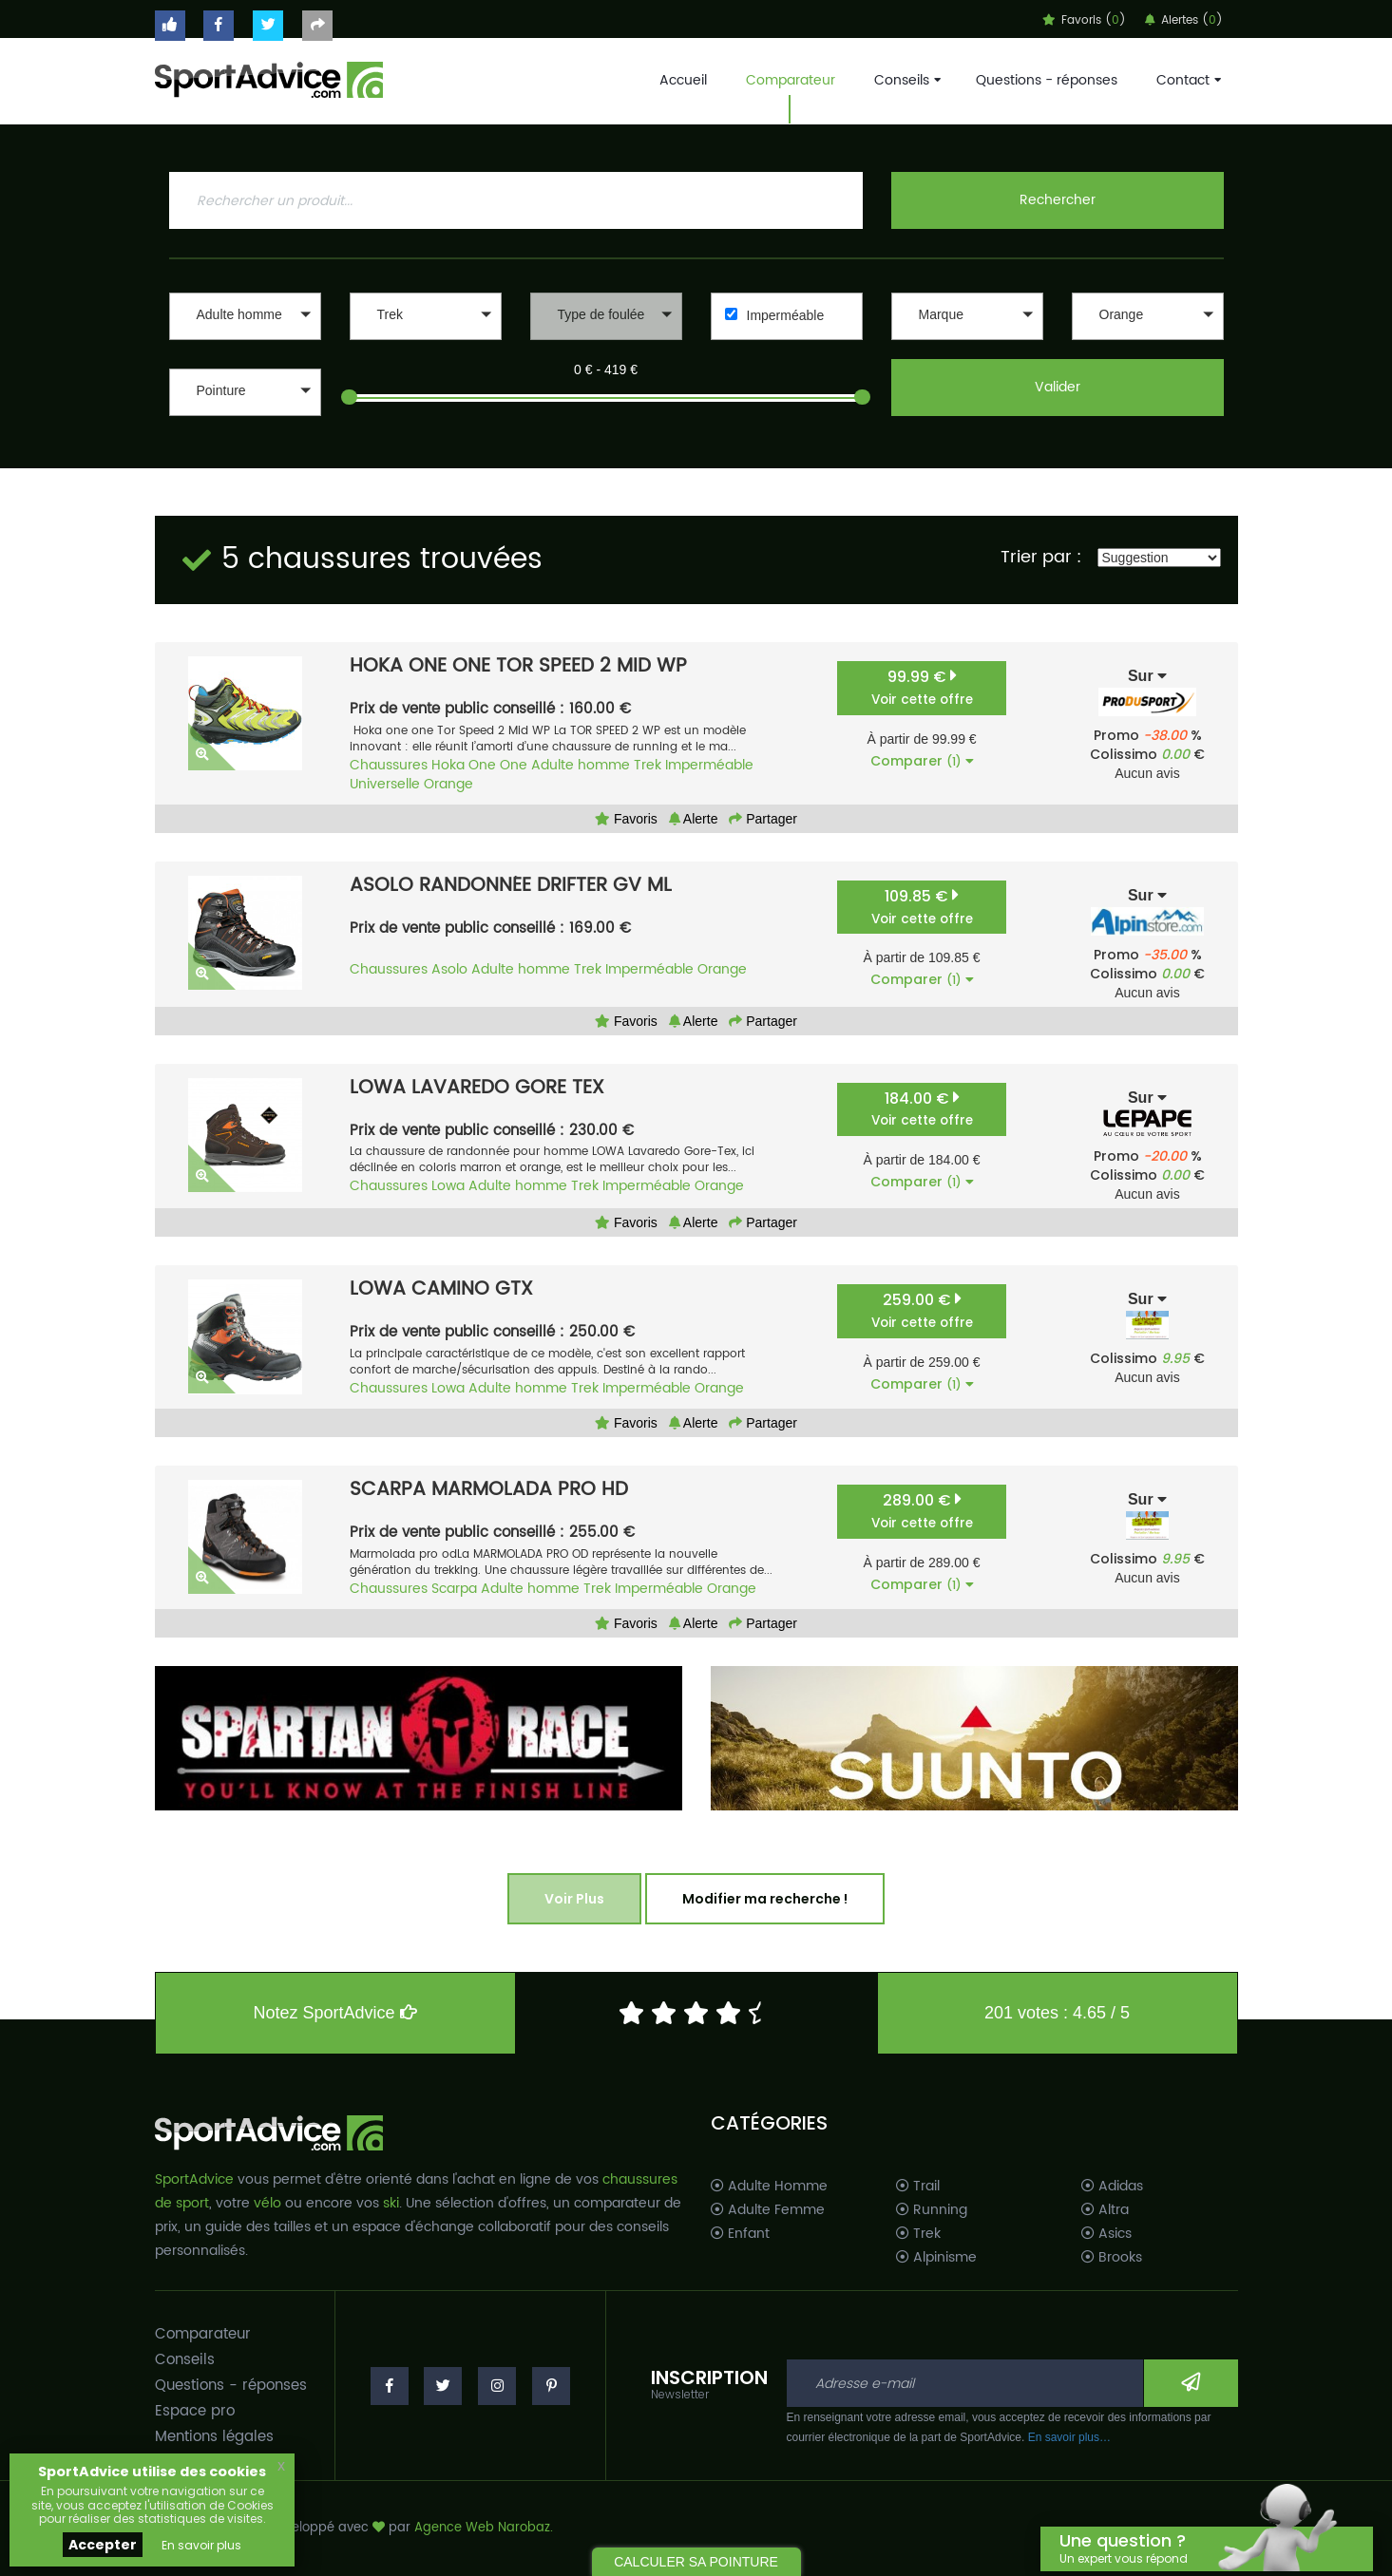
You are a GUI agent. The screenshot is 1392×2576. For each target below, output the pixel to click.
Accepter (102, 2544)
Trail (918, 2186)
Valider (1057, 387)
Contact (1186, 80)
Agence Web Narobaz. (483, 2528)
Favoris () (1084, 20)
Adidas (1112, 2186)
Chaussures (389, 765)
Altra (1105, 2210)
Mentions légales (214, 2437)
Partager (763, 818)
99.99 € (922, 687)
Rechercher (1058, 200)
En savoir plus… (1069, 2437)
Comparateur (790, 80)
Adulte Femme (768, 2210)
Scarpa (454, 1589)
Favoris (626, 818)
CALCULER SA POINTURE (696, 2561)
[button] (245, 316)
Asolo (449, 969)
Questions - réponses (1046, 80)
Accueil (683, 80)
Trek (647, 765)
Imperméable (786, 315)
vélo (267, 2203)
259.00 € (922, 1310)
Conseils (905, 80)
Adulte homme (580, 765)
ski (391, 2203)
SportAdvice (194, 2179)
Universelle (385, 784)
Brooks (1111, 2257)
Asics (1106, 2234)
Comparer (922, 760)
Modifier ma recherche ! (765, 1898)
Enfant (740, 2234)
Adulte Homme (769, 2186)
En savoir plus (201, 2545)
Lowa (448, 1186)
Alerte (693, 818)
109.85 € (922, 906)
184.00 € (922, 1109)
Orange (448, 784)
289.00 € (922, 1510)
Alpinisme (936, 2257)
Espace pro (195, 2411)
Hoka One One (479, 765)
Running (931, 2210)
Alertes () (1184, 20)
